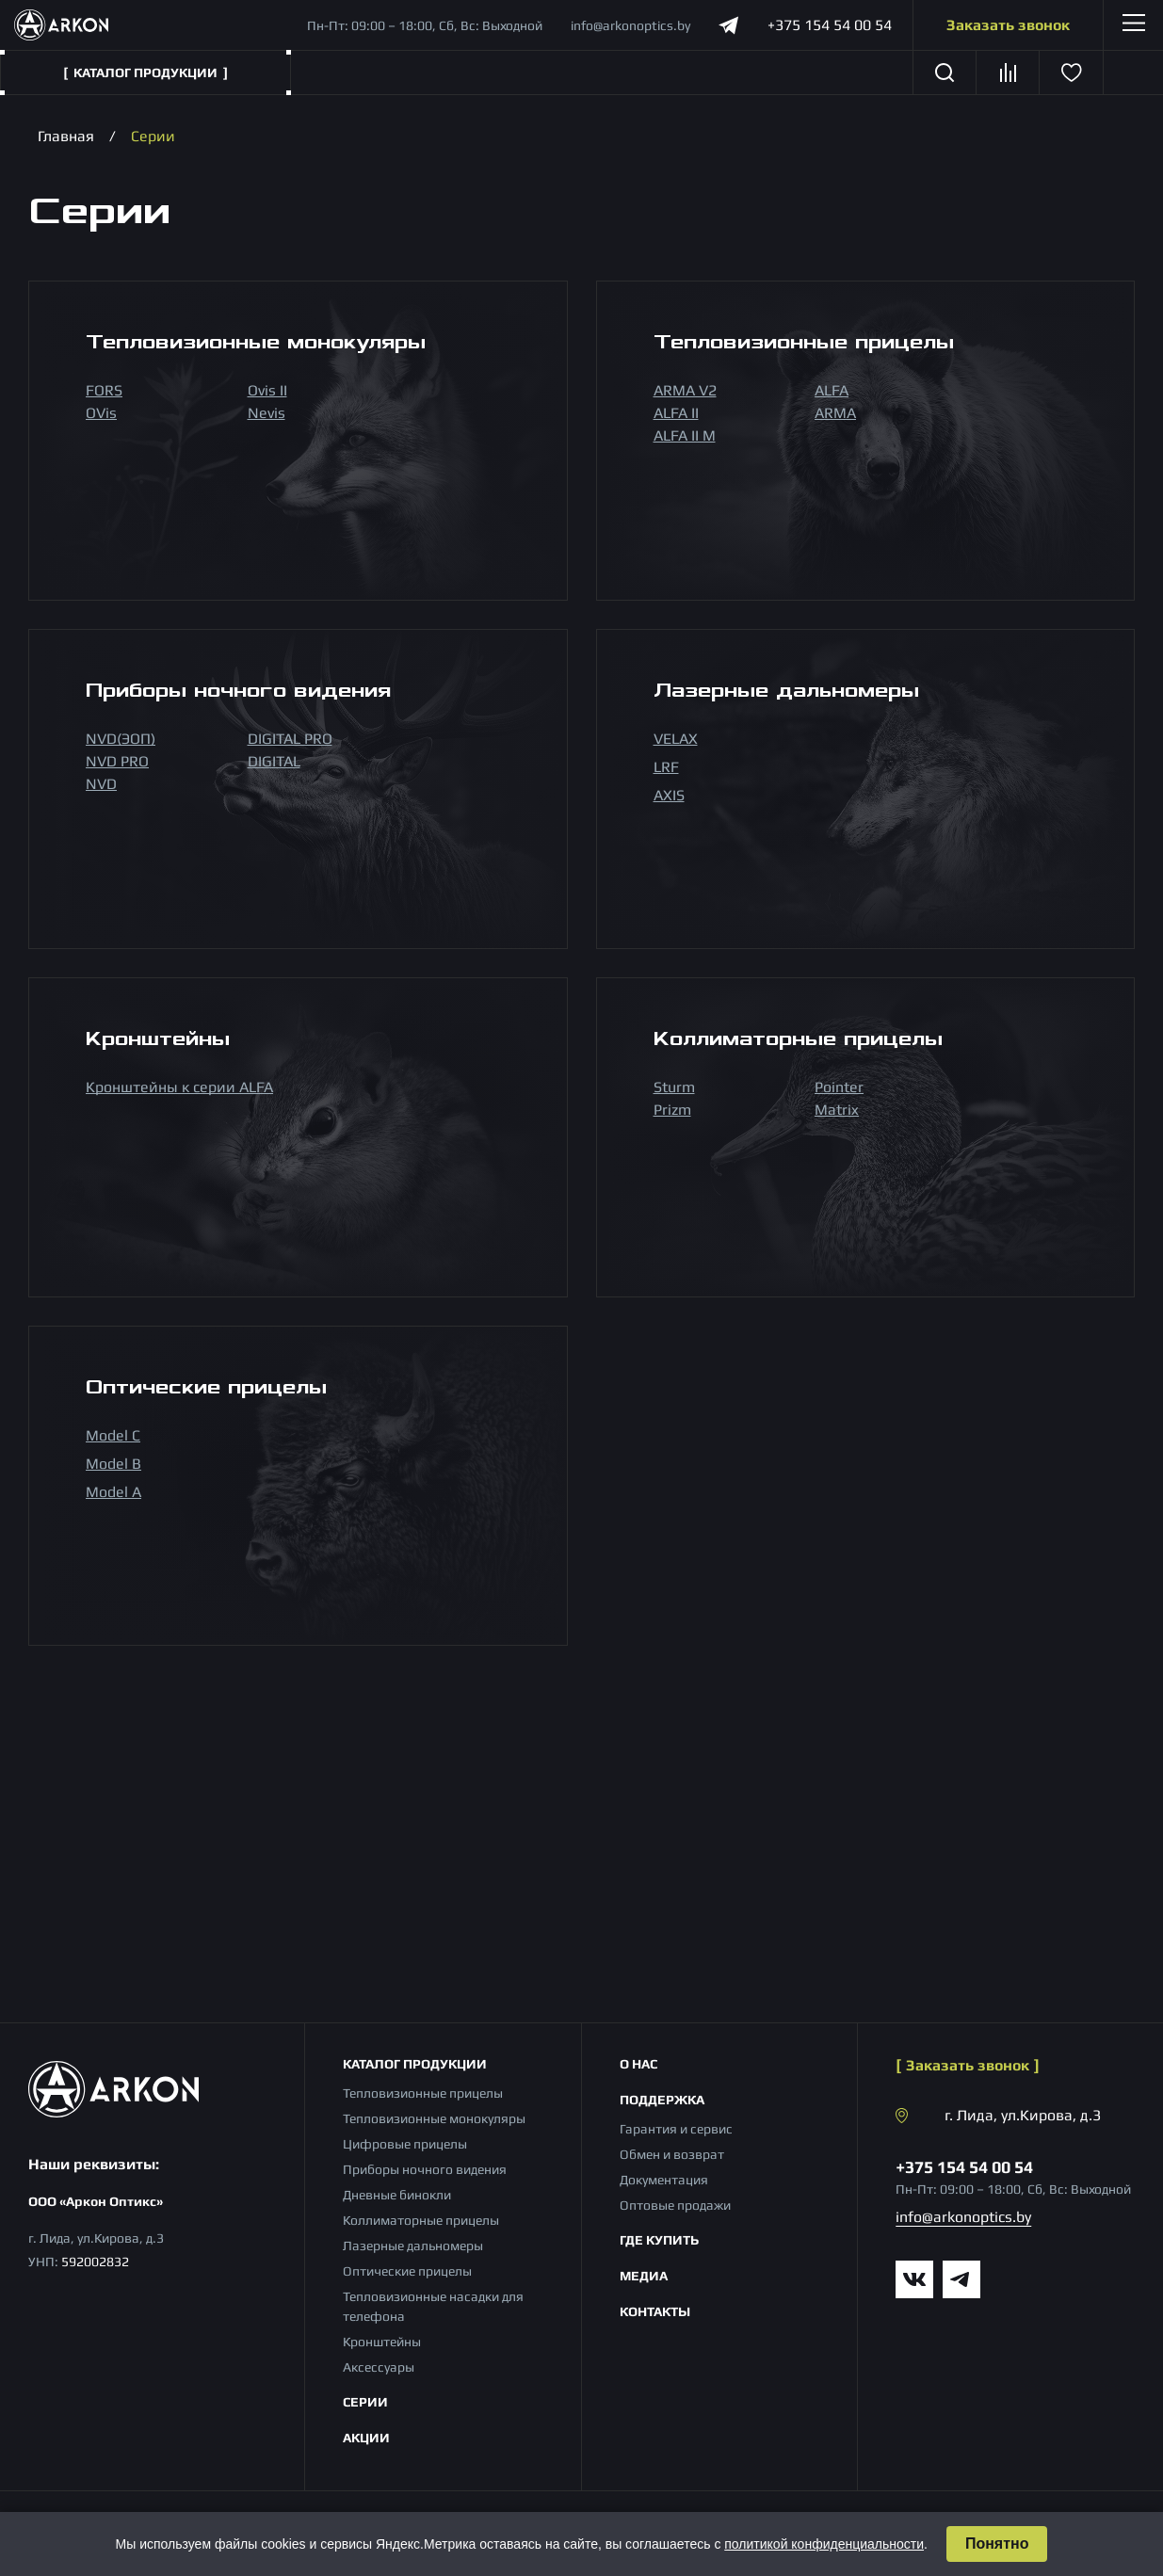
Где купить (659, 2239)
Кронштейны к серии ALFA (179, 1087)
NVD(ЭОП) (120, 739)
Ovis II (267, 390)
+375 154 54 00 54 (829, 25)
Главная (66, 136)
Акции (366, 2437)
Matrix (837, 1110)
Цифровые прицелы (405, 2143)
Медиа (644, 2275)
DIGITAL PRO (290, 739)
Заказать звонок (1008, 25)
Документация (664, 2179)
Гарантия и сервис (676, 2128)
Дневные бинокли (397, 2194)
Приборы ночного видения (425, 2169)
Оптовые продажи (675, 2205)
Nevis (266, 413)
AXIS (669, 795)
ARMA (835, 413)
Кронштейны (382, 2341)
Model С (113, 1435)
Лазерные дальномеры (413, 2245)
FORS (104, 390)
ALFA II (676, 413)
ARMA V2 (685, 390)
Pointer (839, 1087)
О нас (638, 2063)
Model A (113, 1492)
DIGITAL (274, 761)
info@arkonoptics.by (630, 25)
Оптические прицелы (407, 2270)
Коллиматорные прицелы (421, 2220)
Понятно (997, 2544)
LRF (666, 767)
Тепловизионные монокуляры (434, 2118)
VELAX (676, 739)
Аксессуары (378, 2367)
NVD (101, 784)
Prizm (672, 1110)
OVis (101, 413)
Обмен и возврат (672, 2154)
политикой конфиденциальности (824, 2544)
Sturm (674, 1087)
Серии (365, 2401)
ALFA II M (685, 435)
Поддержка (662, 2099)
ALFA (831, 390)
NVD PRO (117, 761)
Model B (113, 1464)
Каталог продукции (415, 2063)
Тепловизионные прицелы (423, 2093)
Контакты (655, 2311)
